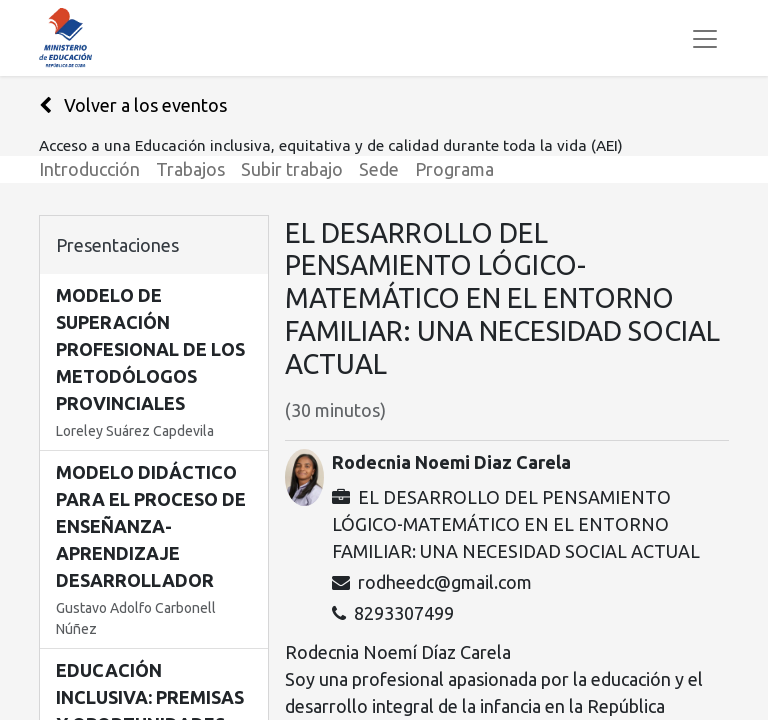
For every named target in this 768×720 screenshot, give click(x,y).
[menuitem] (97, 169)
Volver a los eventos (133, 105)
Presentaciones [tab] (117, 245)
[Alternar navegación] (705, 38)
